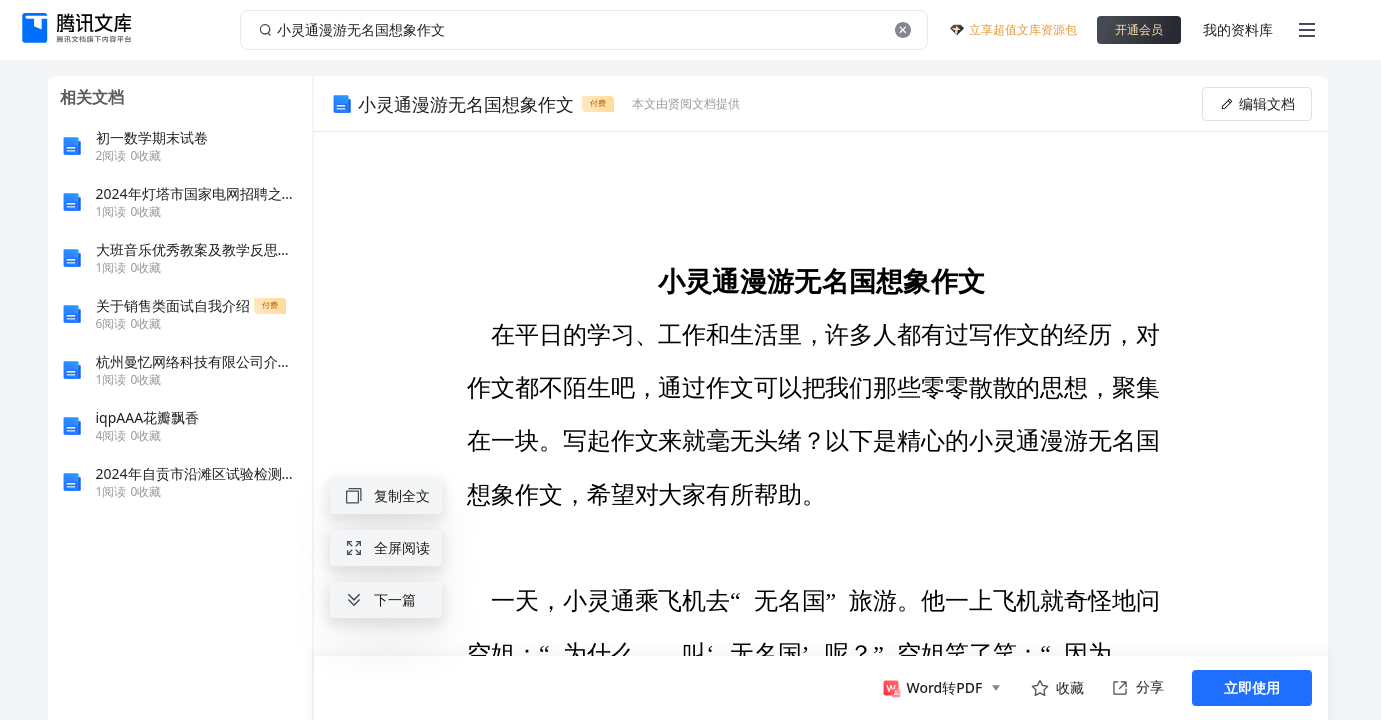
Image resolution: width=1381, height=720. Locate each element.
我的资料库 (1238, 29)
